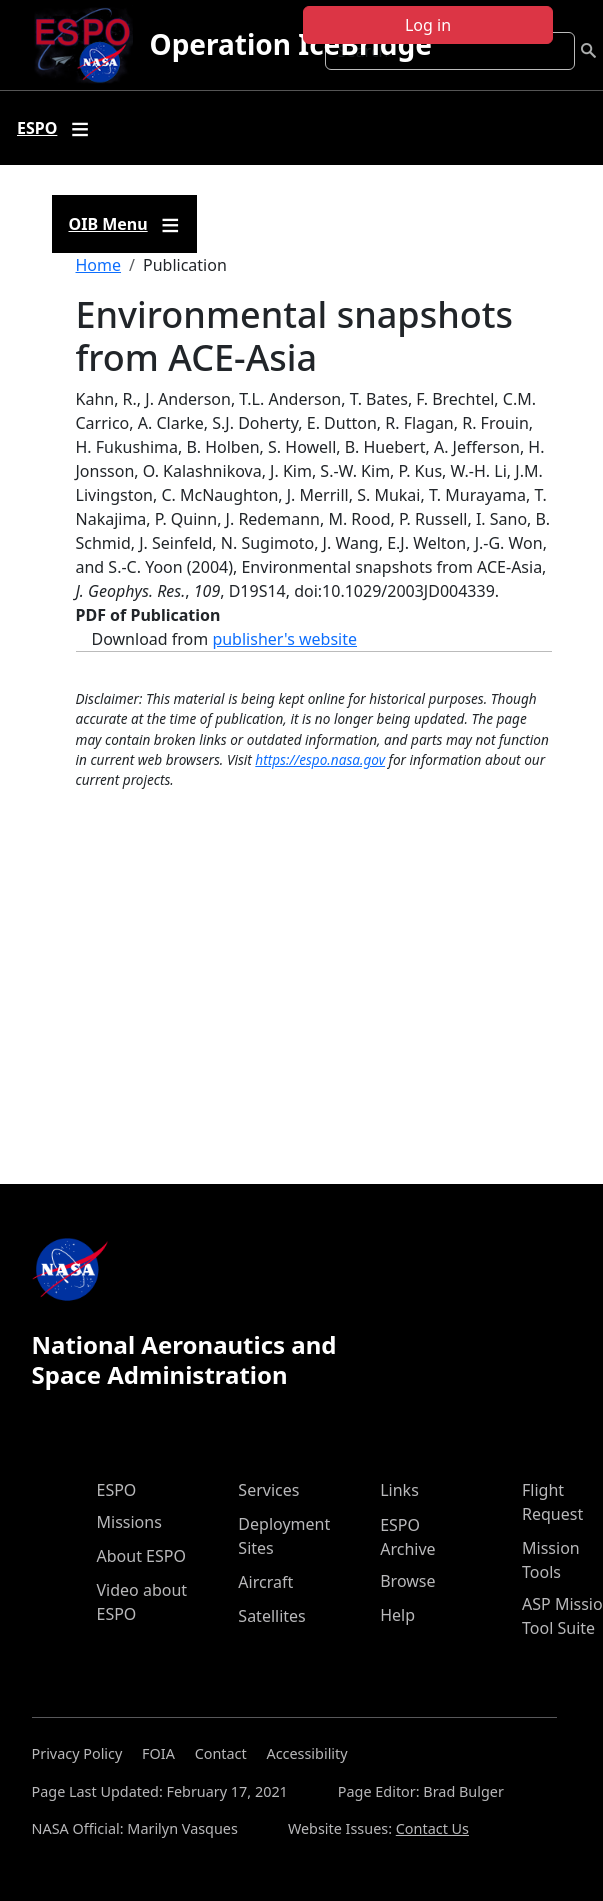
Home (99, 265)
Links (399, 1490)
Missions (129, 1522)
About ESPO (141, 1556)
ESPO (117, 1490)
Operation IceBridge (290, 44)
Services (268, 1490)
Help (397, 1615)
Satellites (271, 1616)
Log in (428, 25)
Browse (407, 1581)
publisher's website (284, 639)
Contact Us (432, 1828)
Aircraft (265, 1582)
